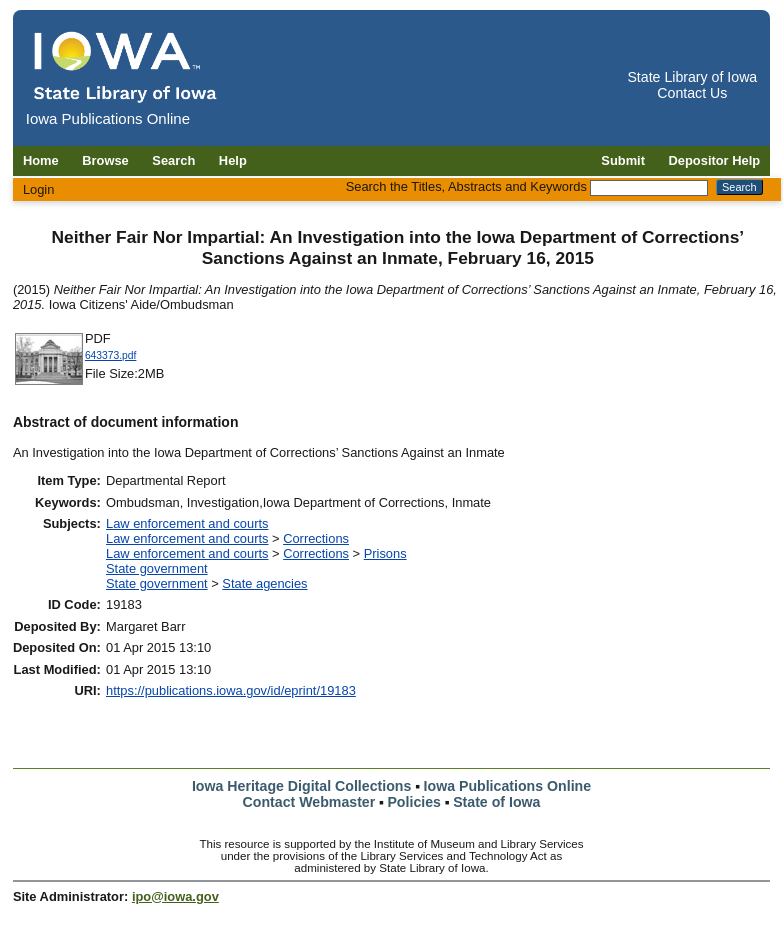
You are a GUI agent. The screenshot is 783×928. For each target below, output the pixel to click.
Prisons (385, 553)
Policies (414, 802)
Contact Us (692, 93)
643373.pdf (111, 355)
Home (41, 160)
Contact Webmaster (309, 802)
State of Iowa (496, 802)
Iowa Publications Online (508, 786)
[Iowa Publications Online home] (126, 66)
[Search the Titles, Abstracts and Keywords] (649, 188)
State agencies (264, 583)
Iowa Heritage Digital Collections (301, 786)
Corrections (316, 538)
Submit (623, 160)
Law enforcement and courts (187, 523)
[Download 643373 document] (49, 382)
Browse (105, 160)
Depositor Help (715, 160)
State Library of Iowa (692, 77)
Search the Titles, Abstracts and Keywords (466, 186)
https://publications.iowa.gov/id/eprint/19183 (231, 690)
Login (39, 189)
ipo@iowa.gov (175, 896)
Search (173, 160)
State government (157, 568)
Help (233, 160)
